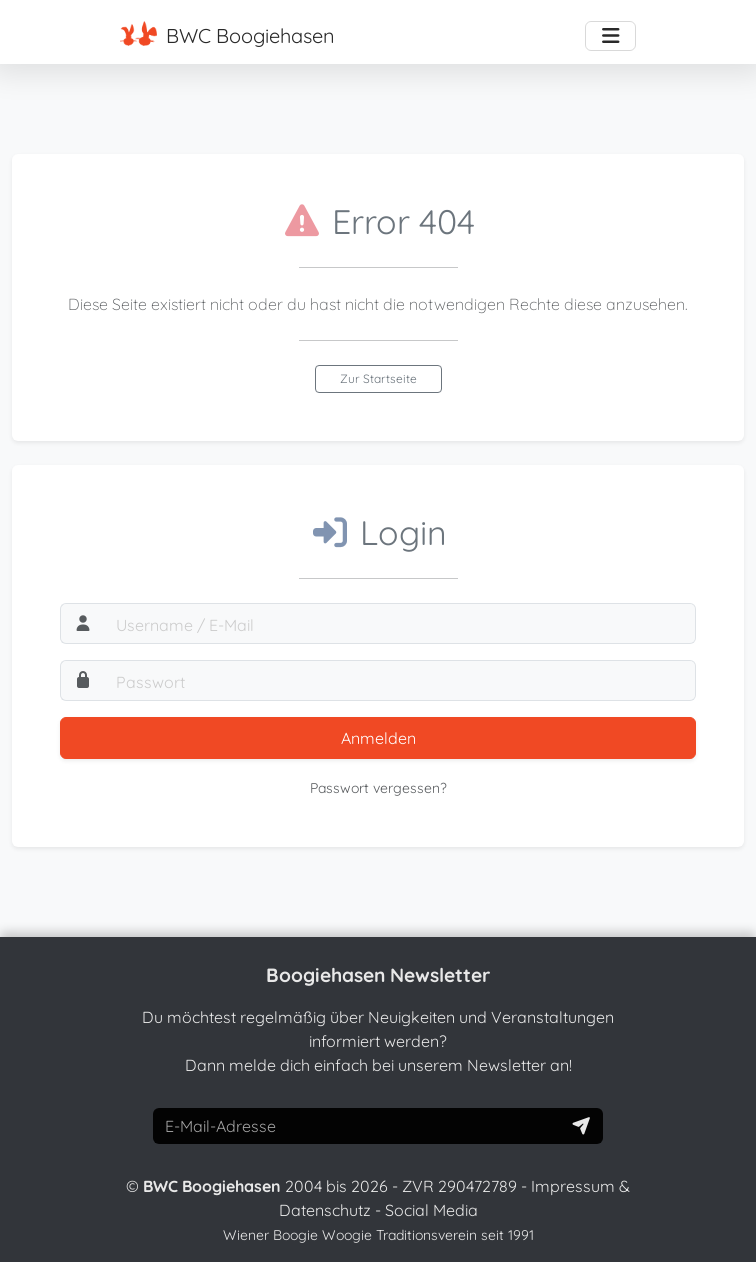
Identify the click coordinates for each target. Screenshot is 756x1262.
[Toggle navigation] (610, 36)
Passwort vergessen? (378, 788)
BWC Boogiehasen (227, 34)
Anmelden (378, 738)
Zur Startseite (378, 378)
